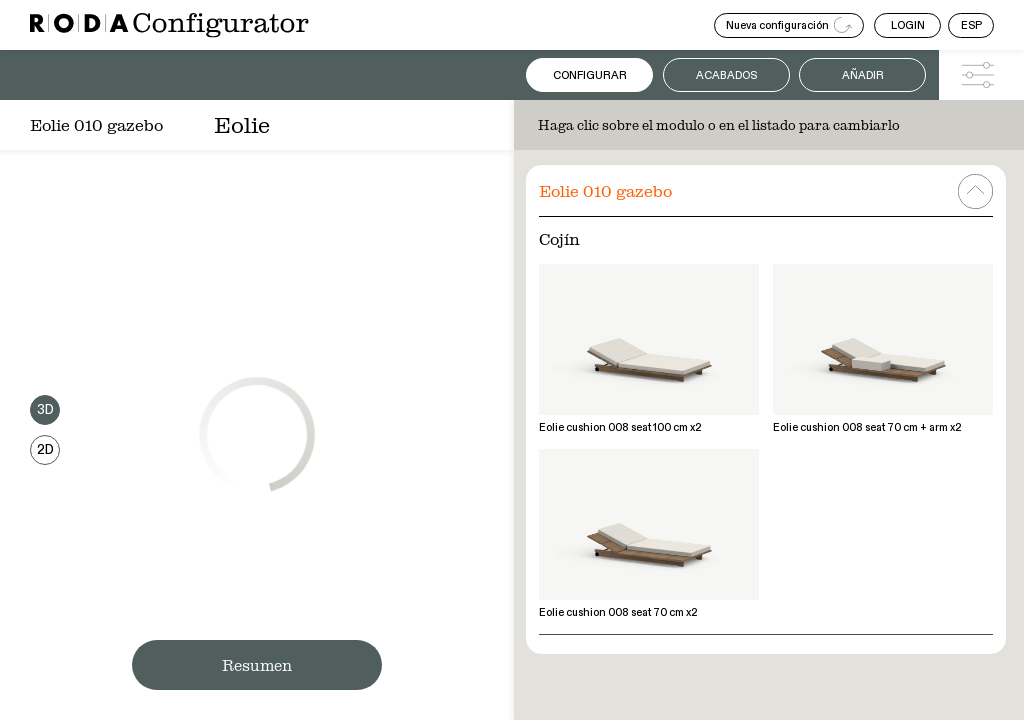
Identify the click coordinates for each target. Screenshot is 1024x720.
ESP (971, 25)
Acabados (726, 75)
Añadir (863, 75)
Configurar (590, 75)
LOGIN (908, 25)
